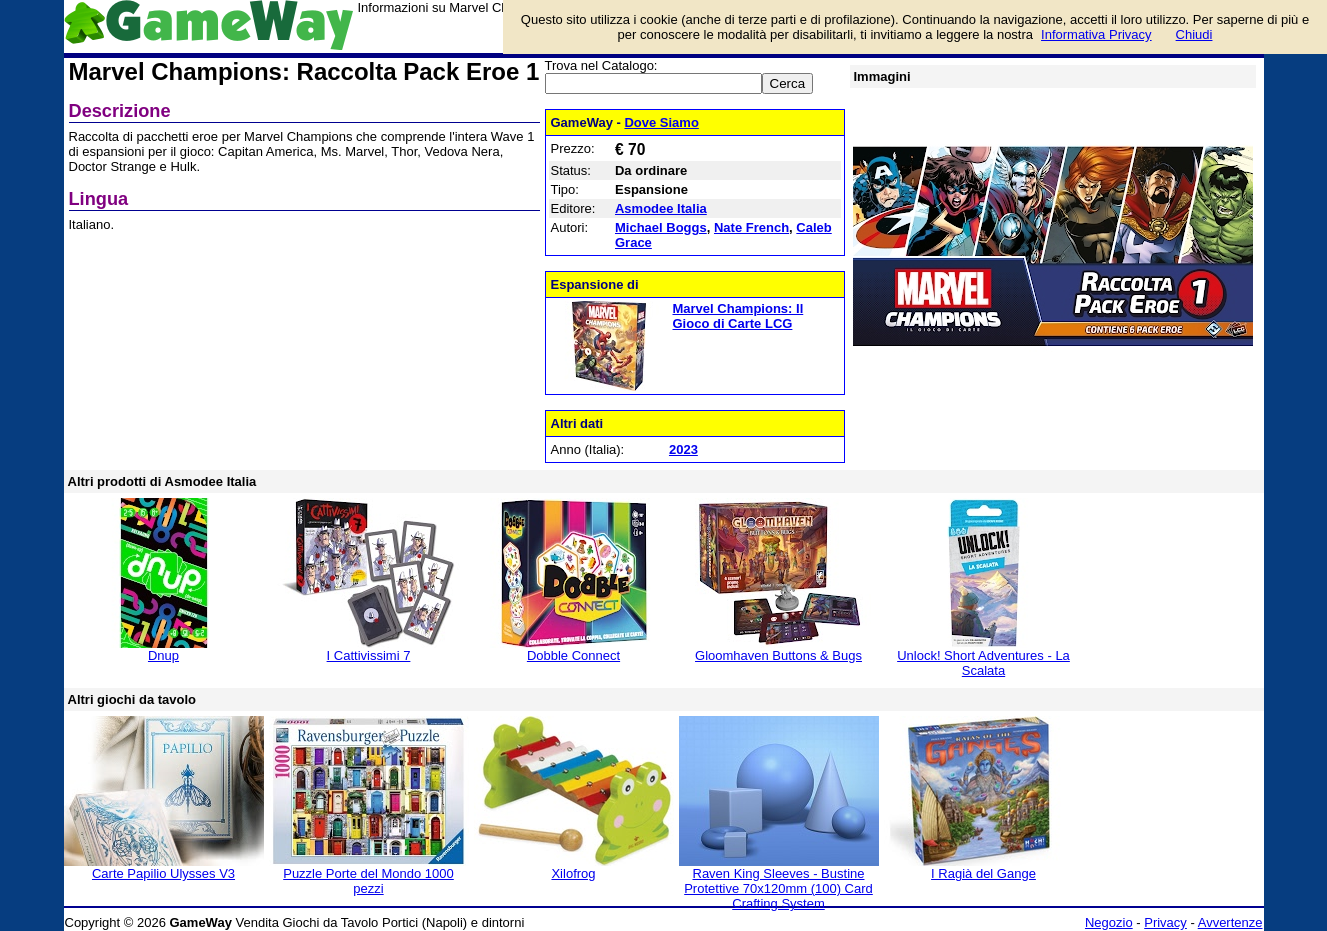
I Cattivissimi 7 (369, 655)
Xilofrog (573, 873)
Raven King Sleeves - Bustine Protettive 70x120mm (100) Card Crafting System (778, 888)
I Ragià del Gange (983, 873)
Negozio (1109, 922)
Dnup (163, 655)
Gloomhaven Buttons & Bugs (778, 655)
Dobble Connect (573, 655)
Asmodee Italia (661, 208)
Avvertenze (1230, 922)
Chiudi (1194, 34)
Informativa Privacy (1096, 34)
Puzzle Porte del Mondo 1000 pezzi (368, 881)
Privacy (1165, 922)
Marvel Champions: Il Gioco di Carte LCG (738, 316)
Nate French (751, 227)
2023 (683, 449)
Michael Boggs (661, 227)
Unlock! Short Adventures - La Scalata (983, 663)
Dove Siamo (661, 122)
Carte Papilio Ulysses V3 (163, 873)
